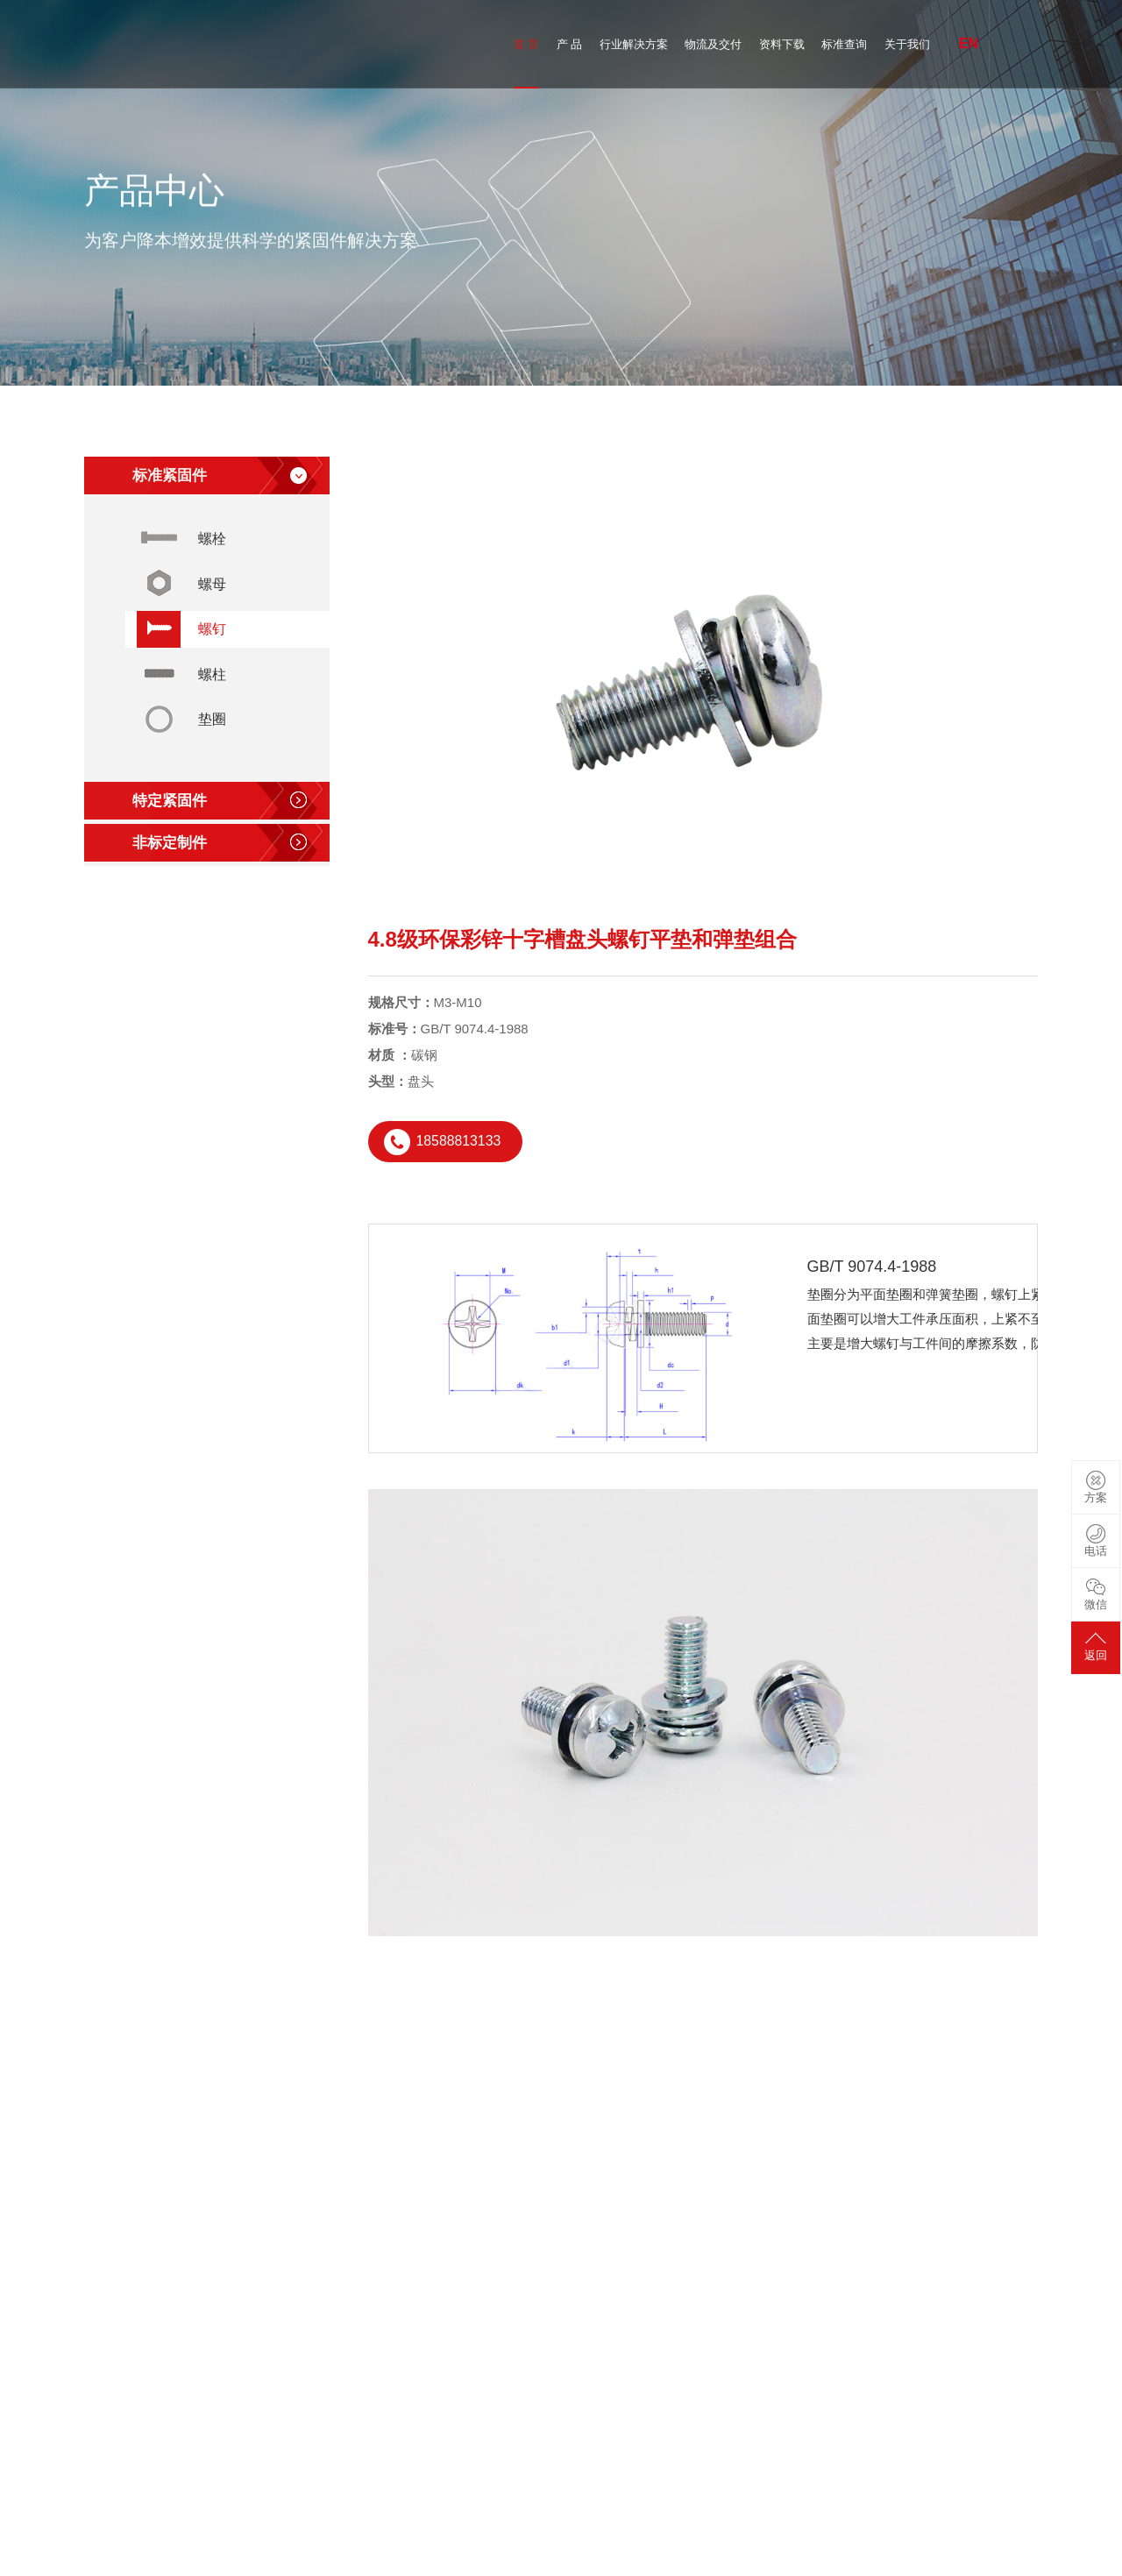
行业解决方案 (634, 44)
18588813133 (459, 1141)
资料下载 (782, 44)
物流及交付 (713, 44)
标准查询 (844, 44)
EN (968, 43)
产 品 (570, 44)
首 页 (527, 44)
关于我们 (907, 44)
